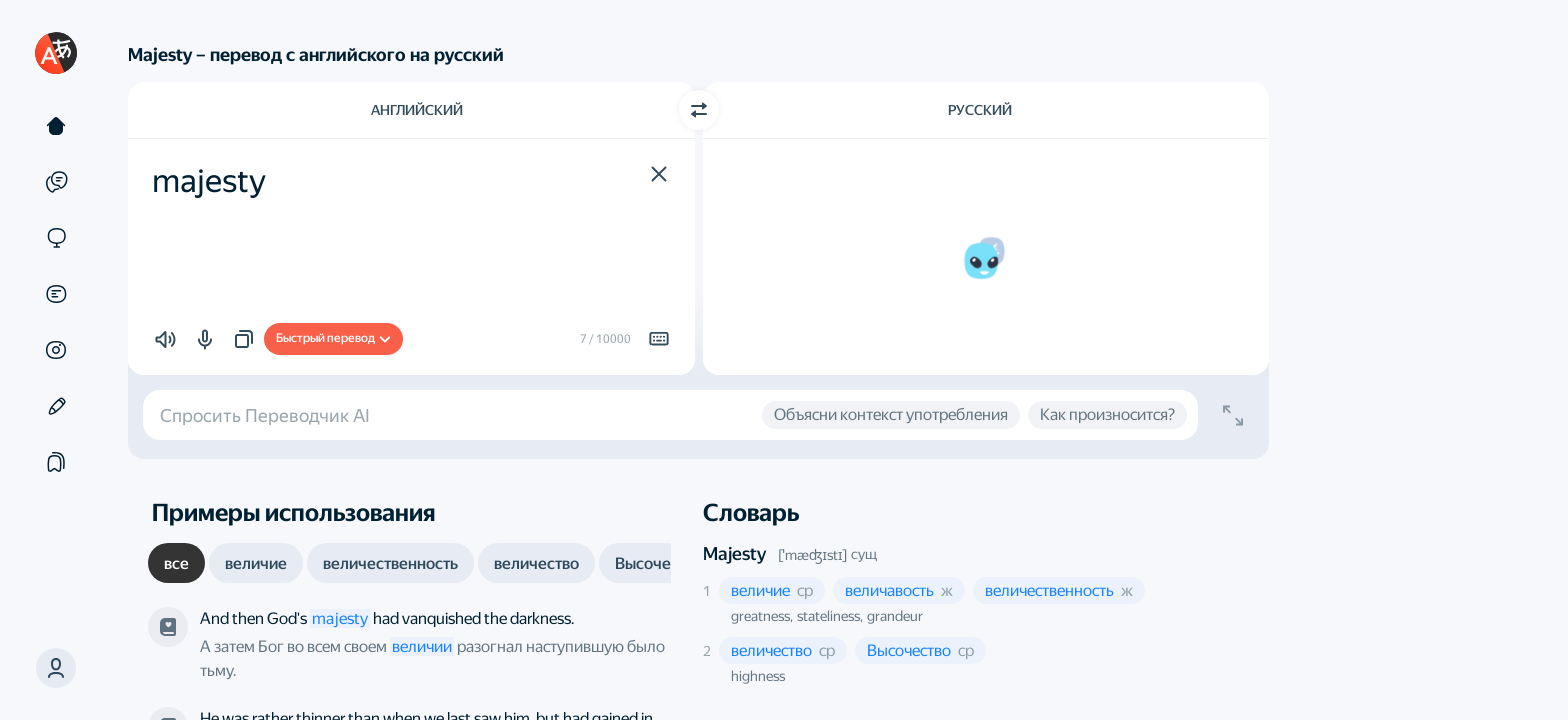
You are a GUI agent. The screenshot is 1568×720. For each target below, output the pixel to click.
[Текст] (56, 126)
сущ (864, 554)
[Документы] (56, 294)
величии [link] (422, 646)
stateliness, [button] (830, 616)
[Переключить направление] (699, 110)
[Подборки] (56, 462)
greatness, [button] (762, 616)
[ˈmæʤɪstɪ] (813, 555)
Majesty (734, 553)
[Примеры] (56, 182)
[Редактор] (56, 406)
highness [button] (758, 676)
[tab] (176, 563)
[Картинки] (56, 350)
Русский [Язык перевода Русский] (980, 110)
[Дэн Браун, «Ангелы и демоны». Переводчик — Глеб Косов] (168, 627)
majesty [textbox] (209, 181)
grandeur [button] (895, 616)
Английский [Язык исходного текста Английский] (417, 110)
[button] (56, 668)
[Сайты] (56, 238)
